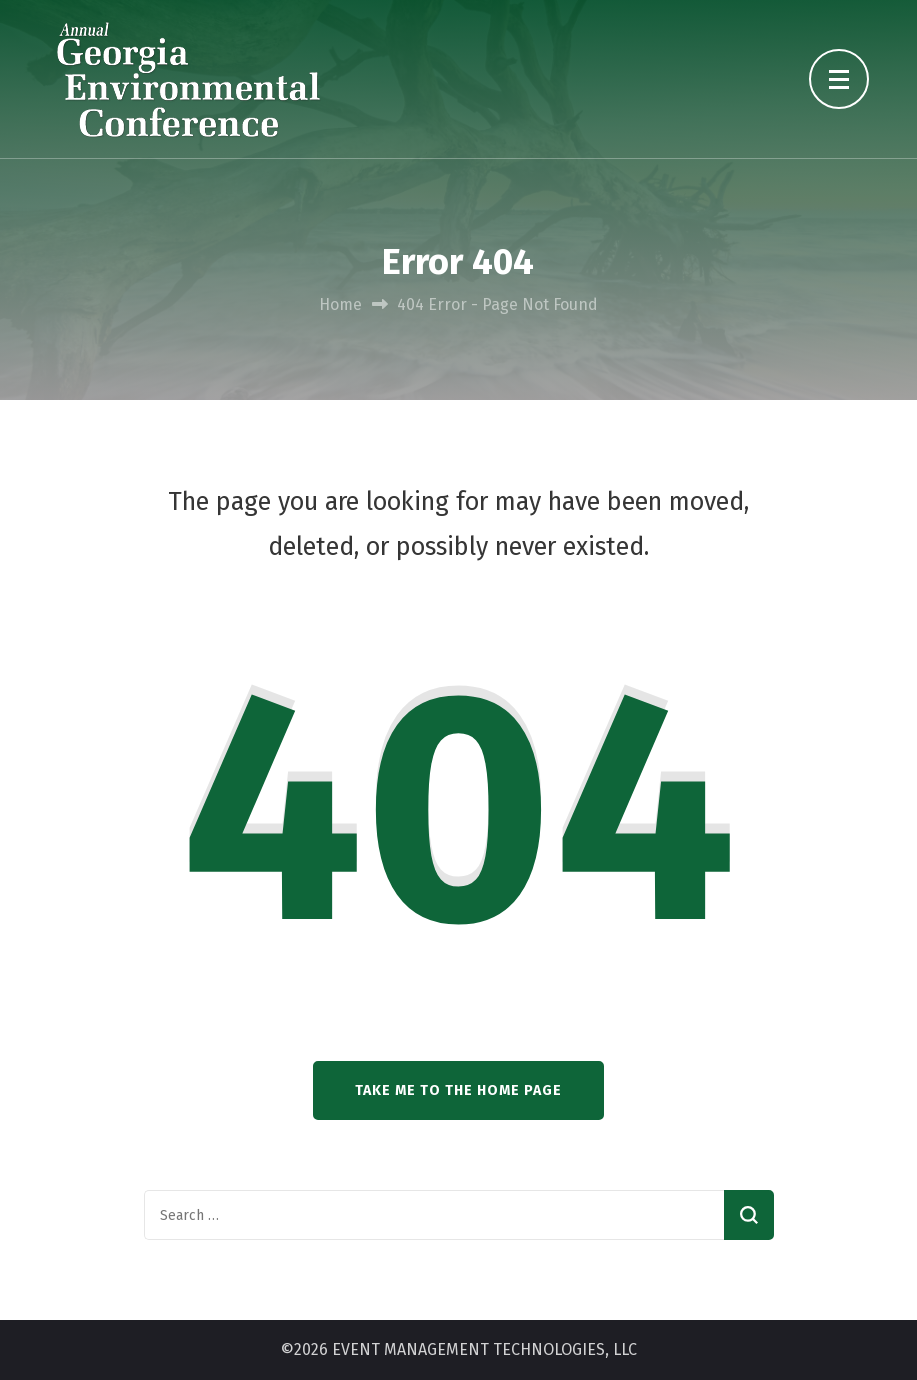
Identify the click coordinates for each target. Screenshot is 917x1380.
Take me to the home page (458, 1090)
